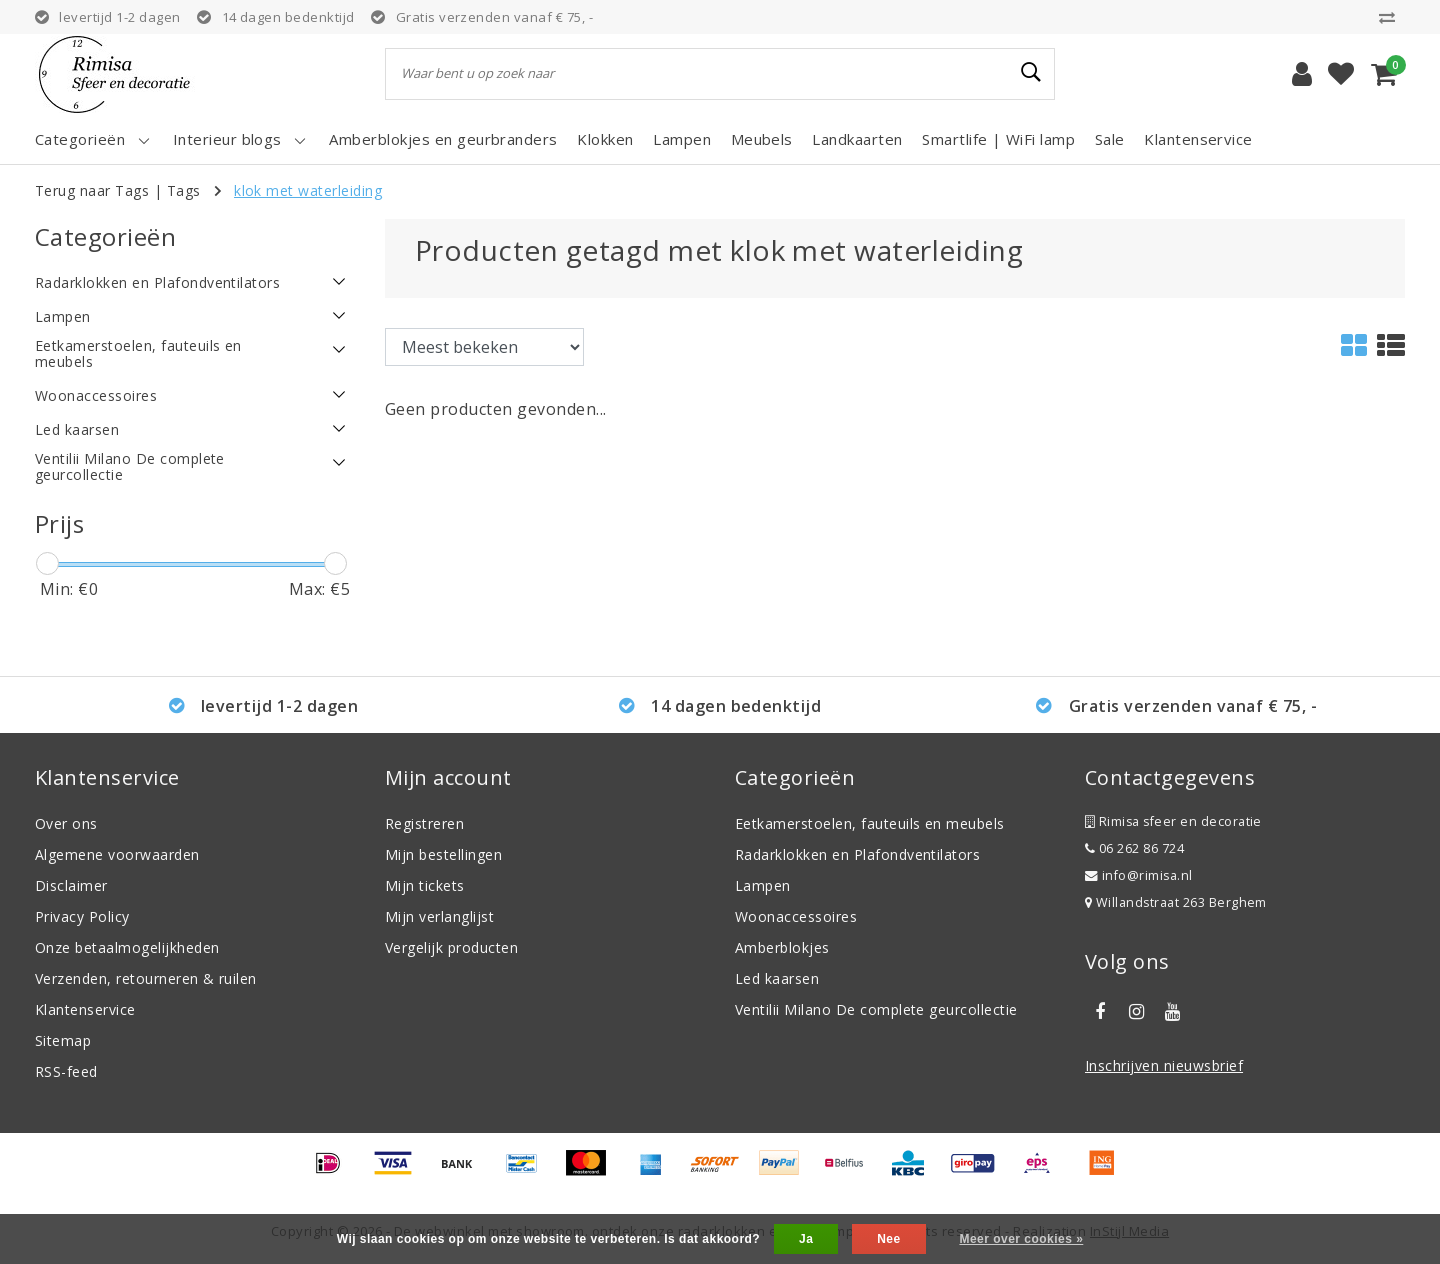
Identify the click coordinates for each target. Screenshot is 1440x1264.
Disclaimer (71, 885)
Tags (184, 190)
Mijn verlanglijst (439, 916)
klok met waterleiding (308, 190)
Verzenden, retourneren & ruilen (146, 978)
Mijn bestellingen (443, 854)
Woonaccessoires (796, 916)
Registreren (424, 823)
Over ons (66, 823)
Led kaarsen (777, 978)
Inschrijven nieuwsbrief (1164, 1065)
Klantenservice (85, 1009)
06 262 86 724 (1134, 848)
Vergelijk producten (451, 947)
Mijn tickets (425, 885)
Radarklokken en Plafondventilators (857, 854)
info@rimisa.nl (1139, 875)
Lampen (763, 885)
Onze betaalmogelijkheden (127, 947)
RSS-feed (66, 1071)
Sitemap (63, 1040)
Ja (806, 1239)
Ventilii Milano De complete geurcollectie (876, 1009)
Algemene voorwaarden (117, 854)
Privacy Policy (82, 916)
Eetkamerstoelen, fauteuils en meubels (870, 823)
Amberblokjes (782, 947)
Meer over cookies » (1021, 1239)
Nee (888, 1239)
